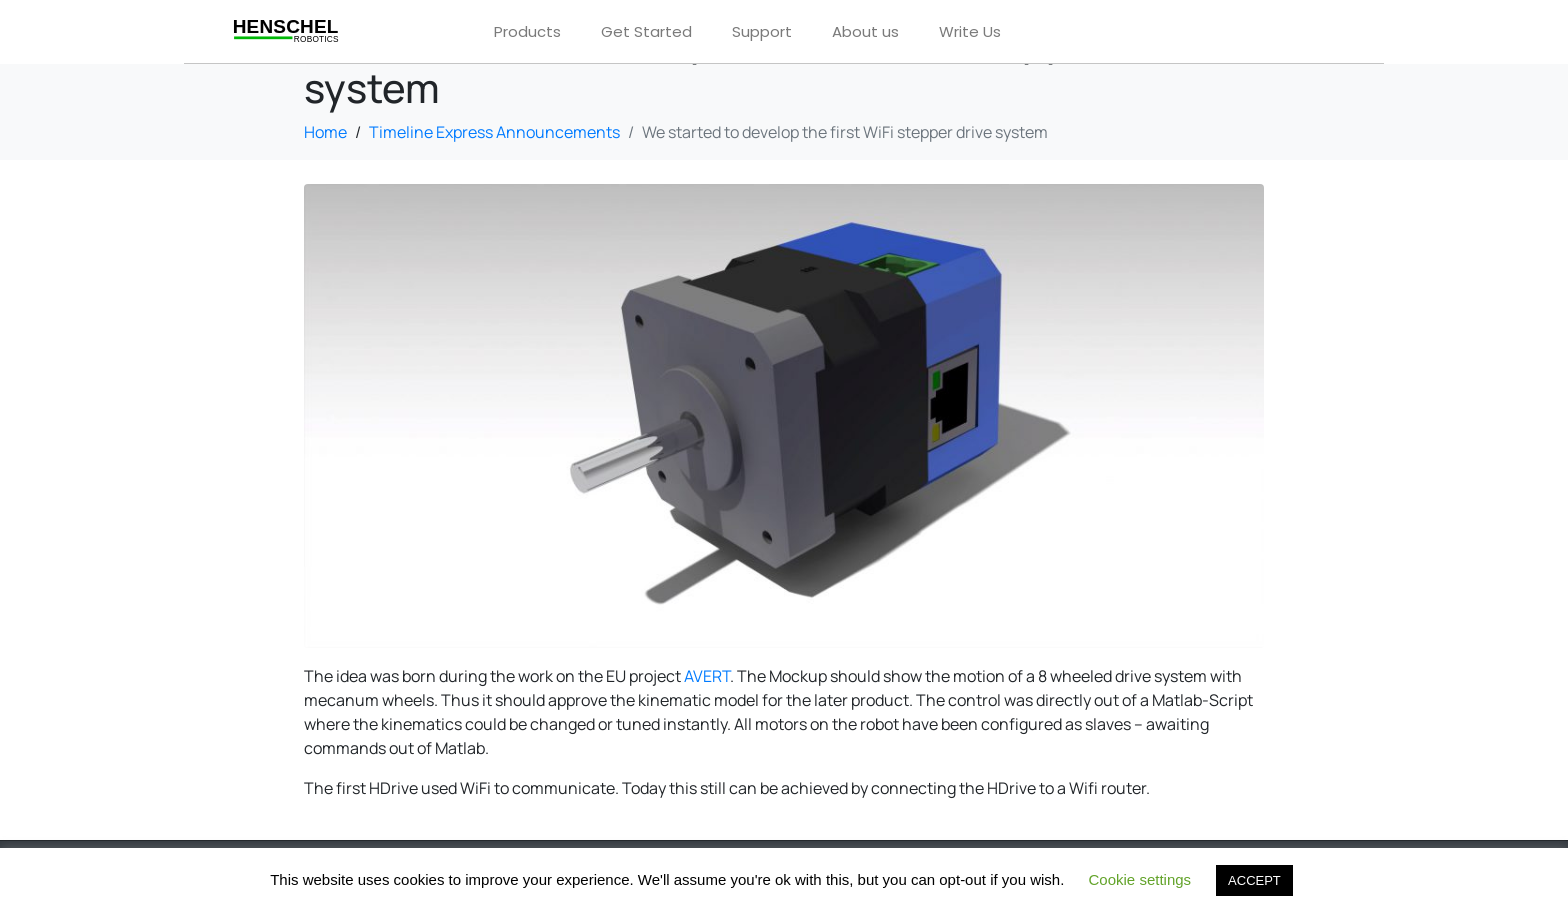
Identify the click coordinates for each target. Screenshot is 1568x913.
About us (865, 31)
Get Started (646, 31)
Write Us (970, 31)
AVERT (707, 676)
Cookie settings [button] (1140, 879)
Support (762, 31)
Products (527, 31)
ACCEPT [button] (1254, 880)
